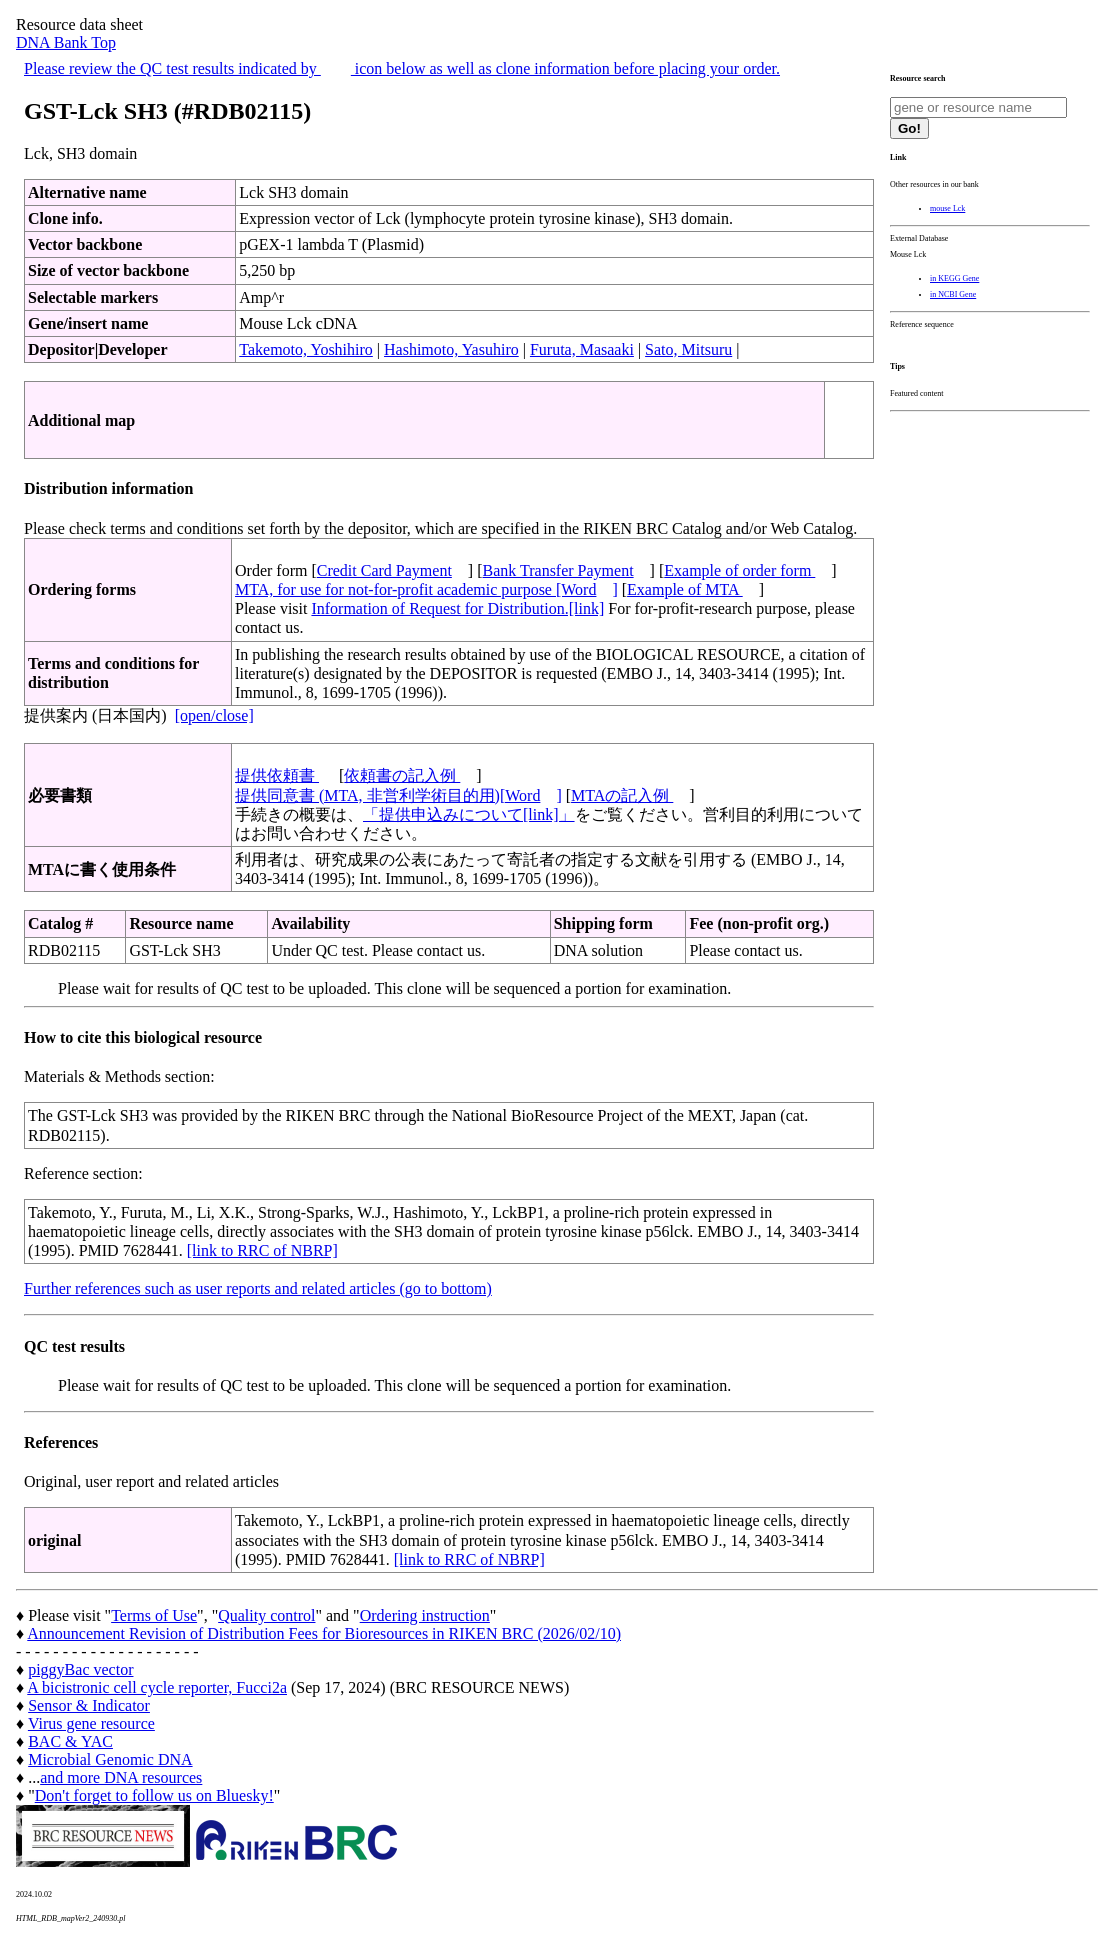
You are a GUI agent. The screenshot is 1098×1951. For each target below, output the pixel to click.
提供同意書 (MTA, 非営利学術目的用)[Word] (398, 795)
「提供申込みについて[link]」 (469, 814)
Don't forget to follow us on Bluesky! (154, 1795)
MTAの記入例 (622, 795)
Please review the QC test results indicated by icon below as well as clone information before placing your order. (402, 68)
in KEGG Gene (954, 278)
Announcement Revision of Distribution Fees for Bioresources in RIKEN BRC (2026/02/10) (324, 1633)
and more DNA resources (121, 1777)
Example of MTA (685, 589)
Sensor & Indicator (89, 1705)
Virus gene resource (91, 1723)
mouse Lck (947, 208)
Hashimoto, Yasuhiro (451, 349)
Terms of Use (154, 1615)
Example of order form (739, 570)
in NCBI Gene (953, 294)
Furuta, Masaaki (582, 349)
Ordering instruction (425, 1615)
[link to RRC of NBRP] (262, 1250)
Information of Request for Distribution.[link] (457, 608)
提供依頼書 (277, 775)
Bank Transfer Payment (558, 570)
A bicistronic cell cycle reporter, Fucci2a (157, 1687)
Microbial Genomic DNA (110, 1759)
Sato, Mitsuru (688, 349)
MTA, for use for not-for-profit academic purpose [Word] (426, 589)
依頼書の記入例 (402, 775)
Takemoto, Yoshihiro (306, 349)
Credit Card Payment (384, 570)
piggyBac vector (80, 1669)
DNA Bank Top (66, 42)
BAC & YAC (70, 1741)
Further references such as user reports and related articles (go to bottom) (258, 1288)
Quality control (266, 1615)
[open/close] (214, 715)
